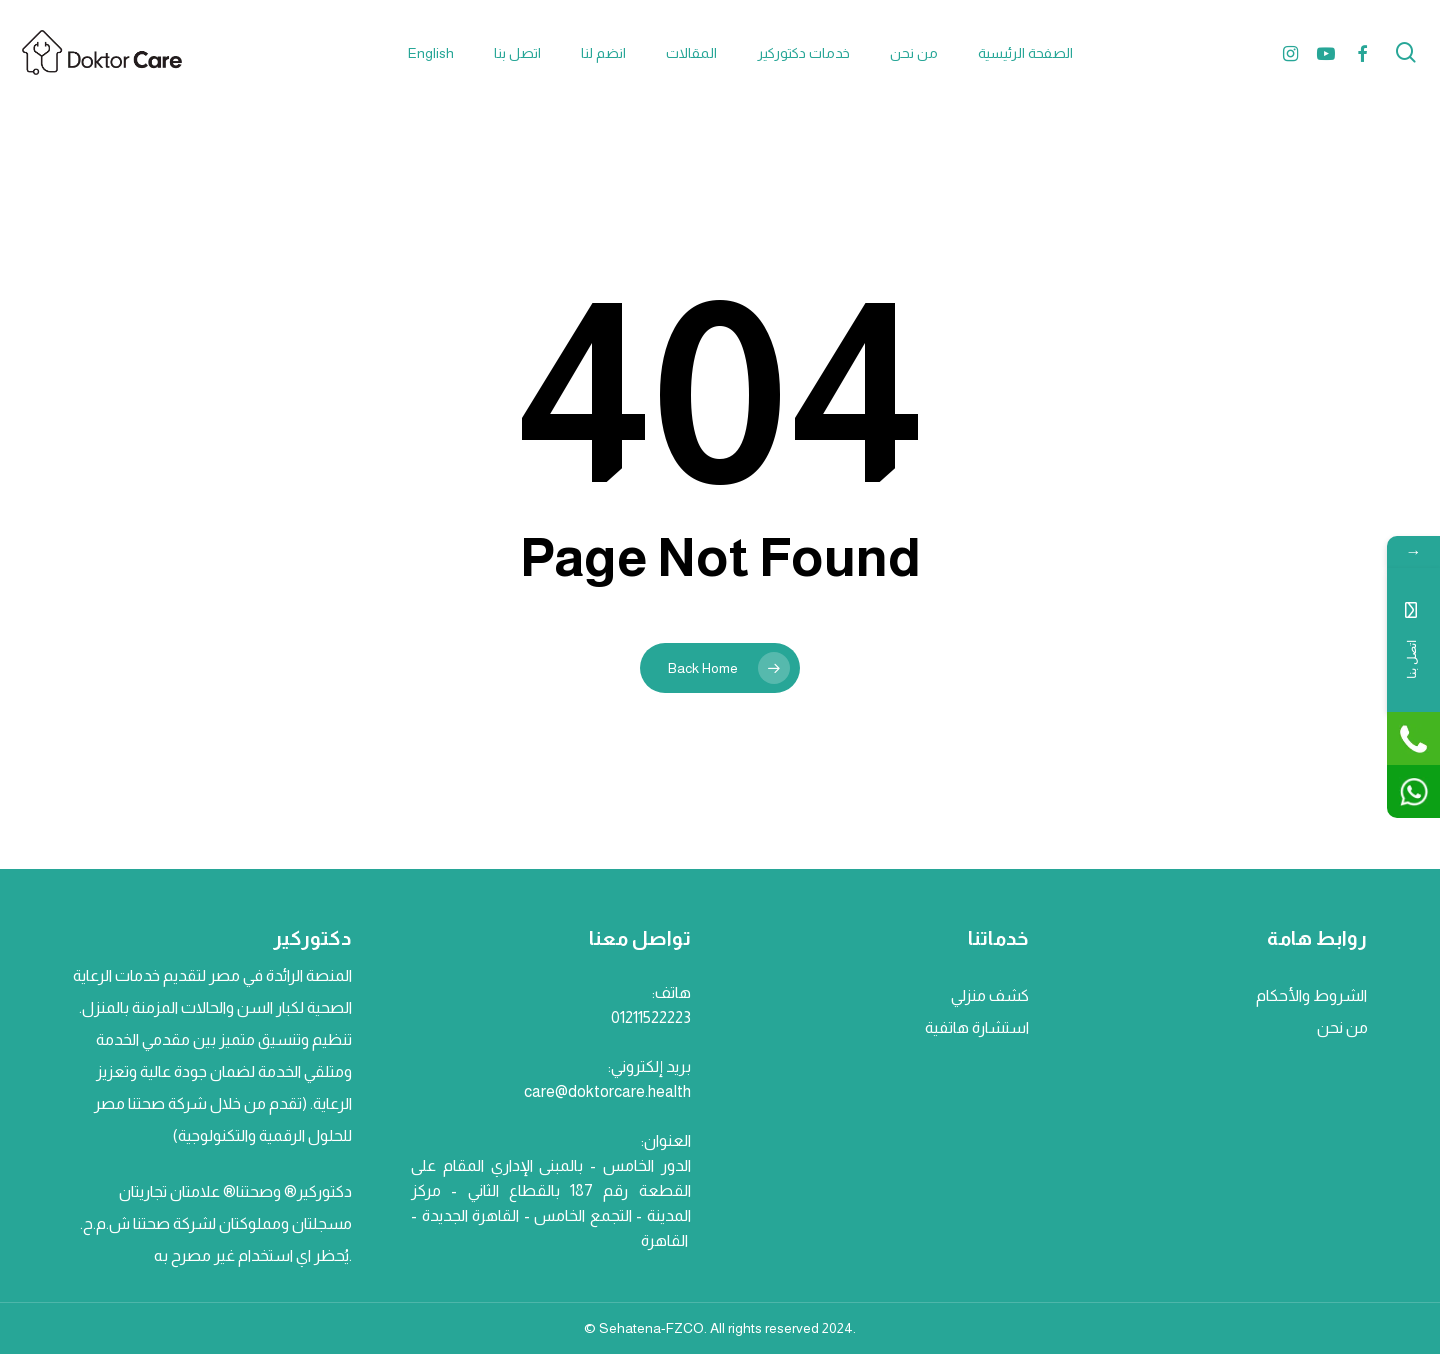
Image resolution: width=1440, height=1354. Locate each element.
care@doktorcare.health (607, 1091)
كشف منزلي (990, 995)
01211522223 (651, 1017)
